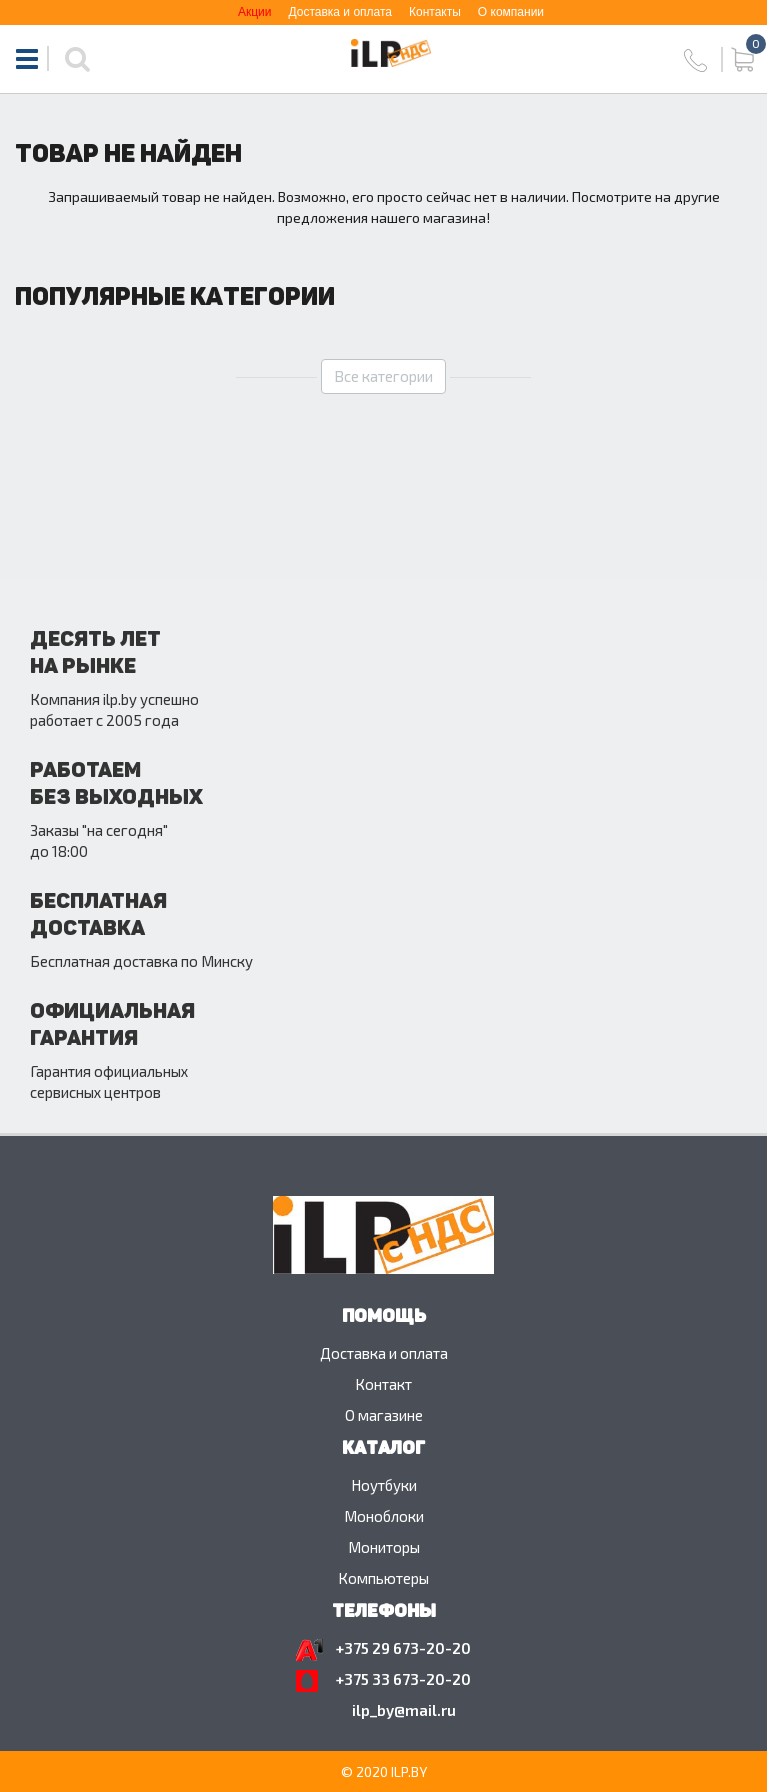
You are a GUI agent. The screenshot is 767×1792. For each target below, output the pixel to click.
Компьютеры (383, 1578)
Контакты (435, 12)
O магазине (384, 1415)
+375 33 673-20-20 (403, 1679)
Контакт (383, 1384)
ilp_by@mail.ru (404, 1710)
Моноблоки (384, 1516)
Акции (255, 12)
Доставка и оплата (340, 12)
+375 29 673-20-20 (403, 1648)
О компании (511, 12)
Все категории (383, 376)
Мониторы (384, 1547)
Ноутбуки (384, 1485)
